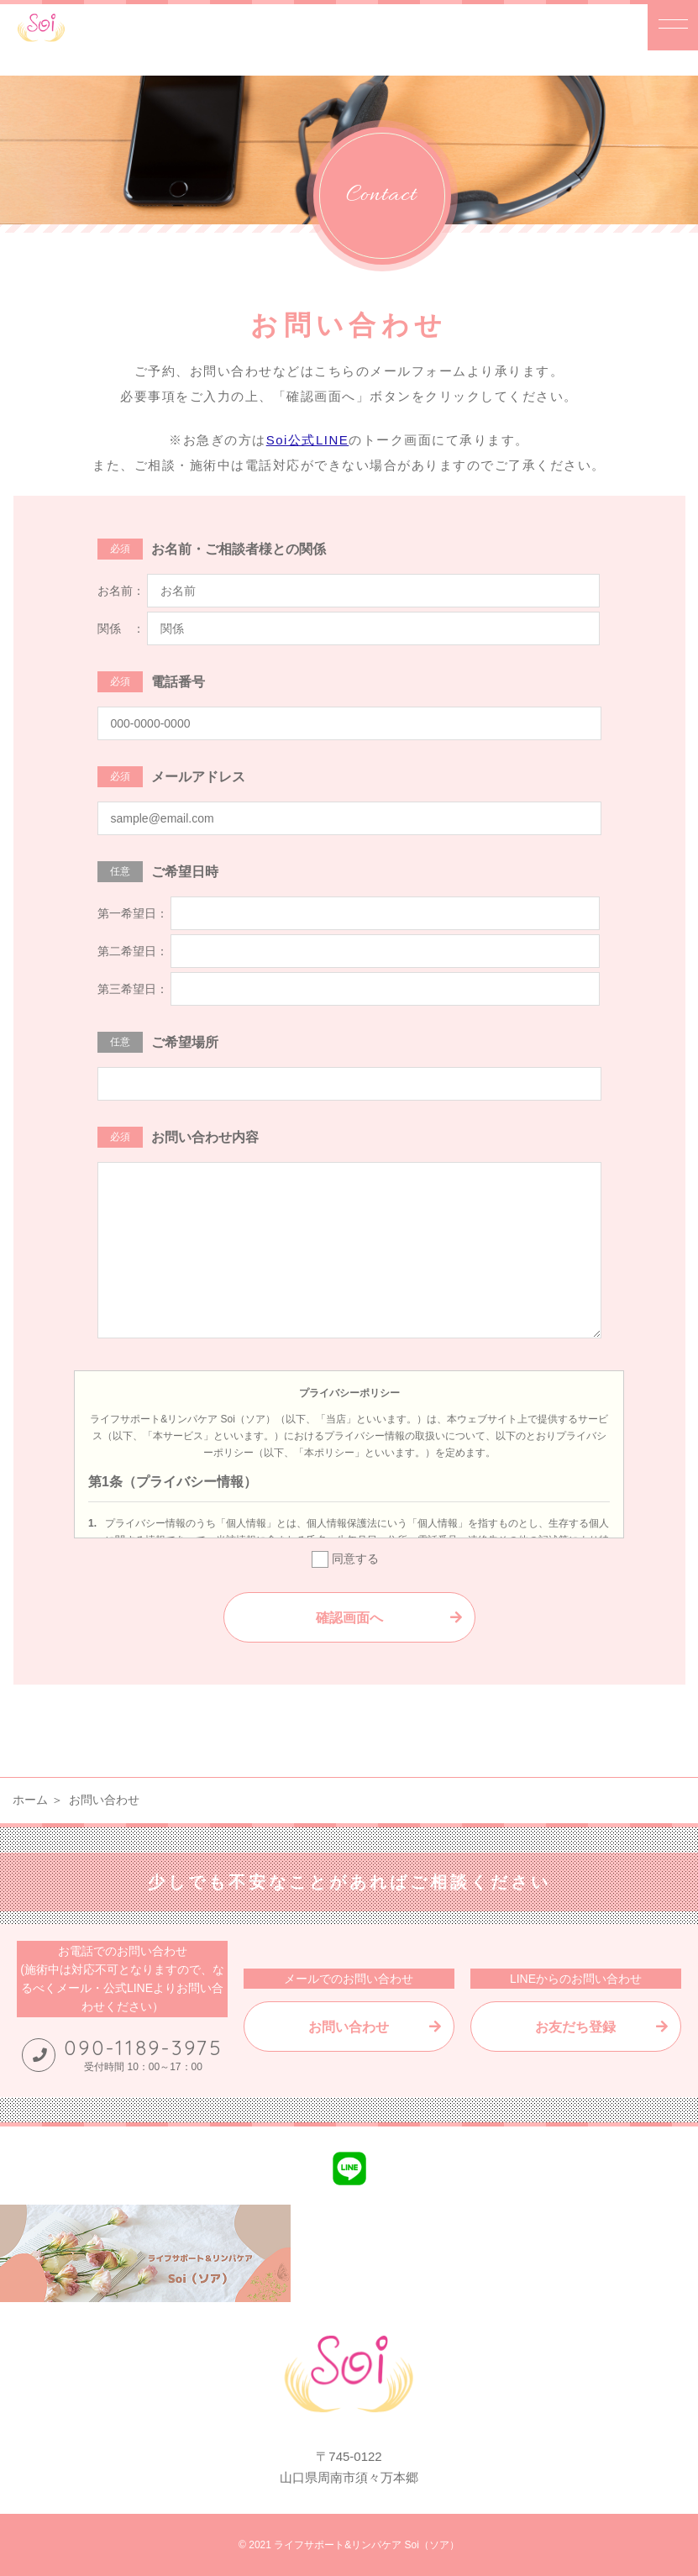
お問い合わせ (348, 2027)
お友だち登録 (575, 2027)
